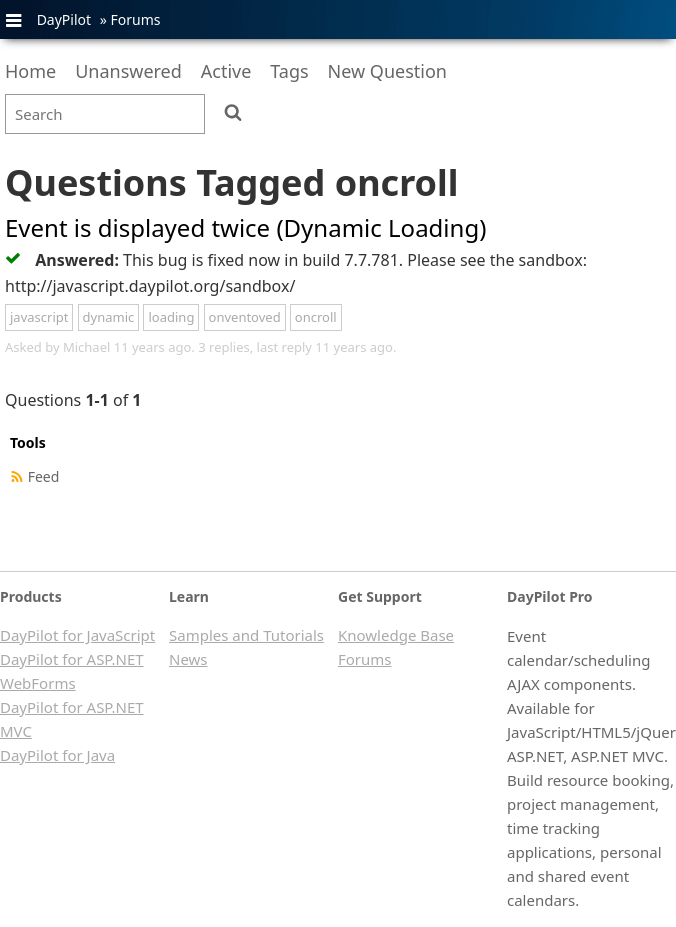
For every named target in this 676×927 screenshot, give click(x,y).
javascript (39, 317)
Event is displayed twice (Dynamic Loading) (245, 227)
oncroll (316, 317)
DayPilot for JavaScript (77, 635)
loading (171, 317)
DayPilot (64, 19)
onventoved (245, 317)
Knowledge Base (396, 635)
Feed (44, 476)
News (188, 659)
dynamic (109, 317)
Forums (135, 19)
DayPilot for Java (57, 755)
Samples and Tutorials (246, 635)
